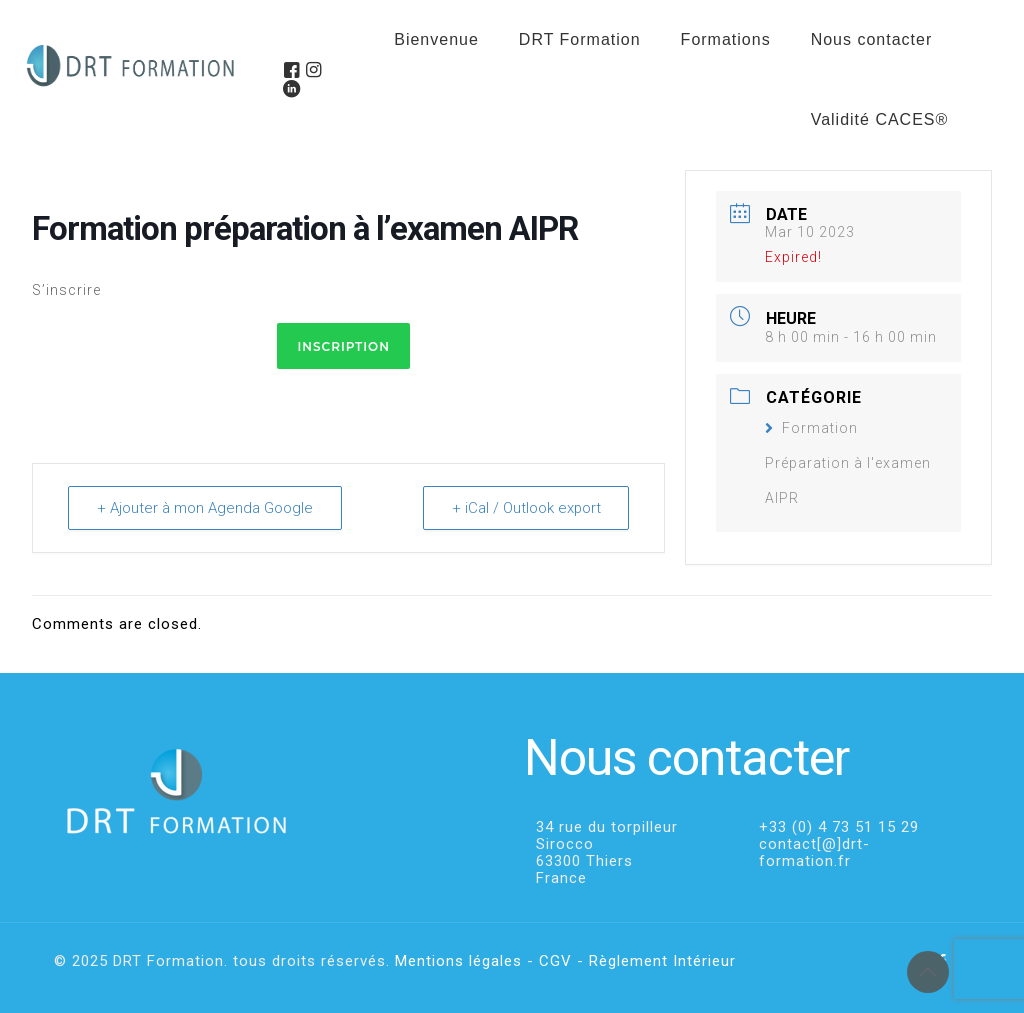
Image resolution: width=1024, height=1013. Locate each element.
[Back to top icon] (928, 972)
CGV (555, 961)
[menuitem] (726, 90)
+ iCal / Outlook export (525, 508)
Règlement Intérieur (662, 961)
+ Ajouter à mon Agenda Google (205, 508)
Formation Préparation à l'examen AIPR (848, 463)
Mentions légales (458, 961)
